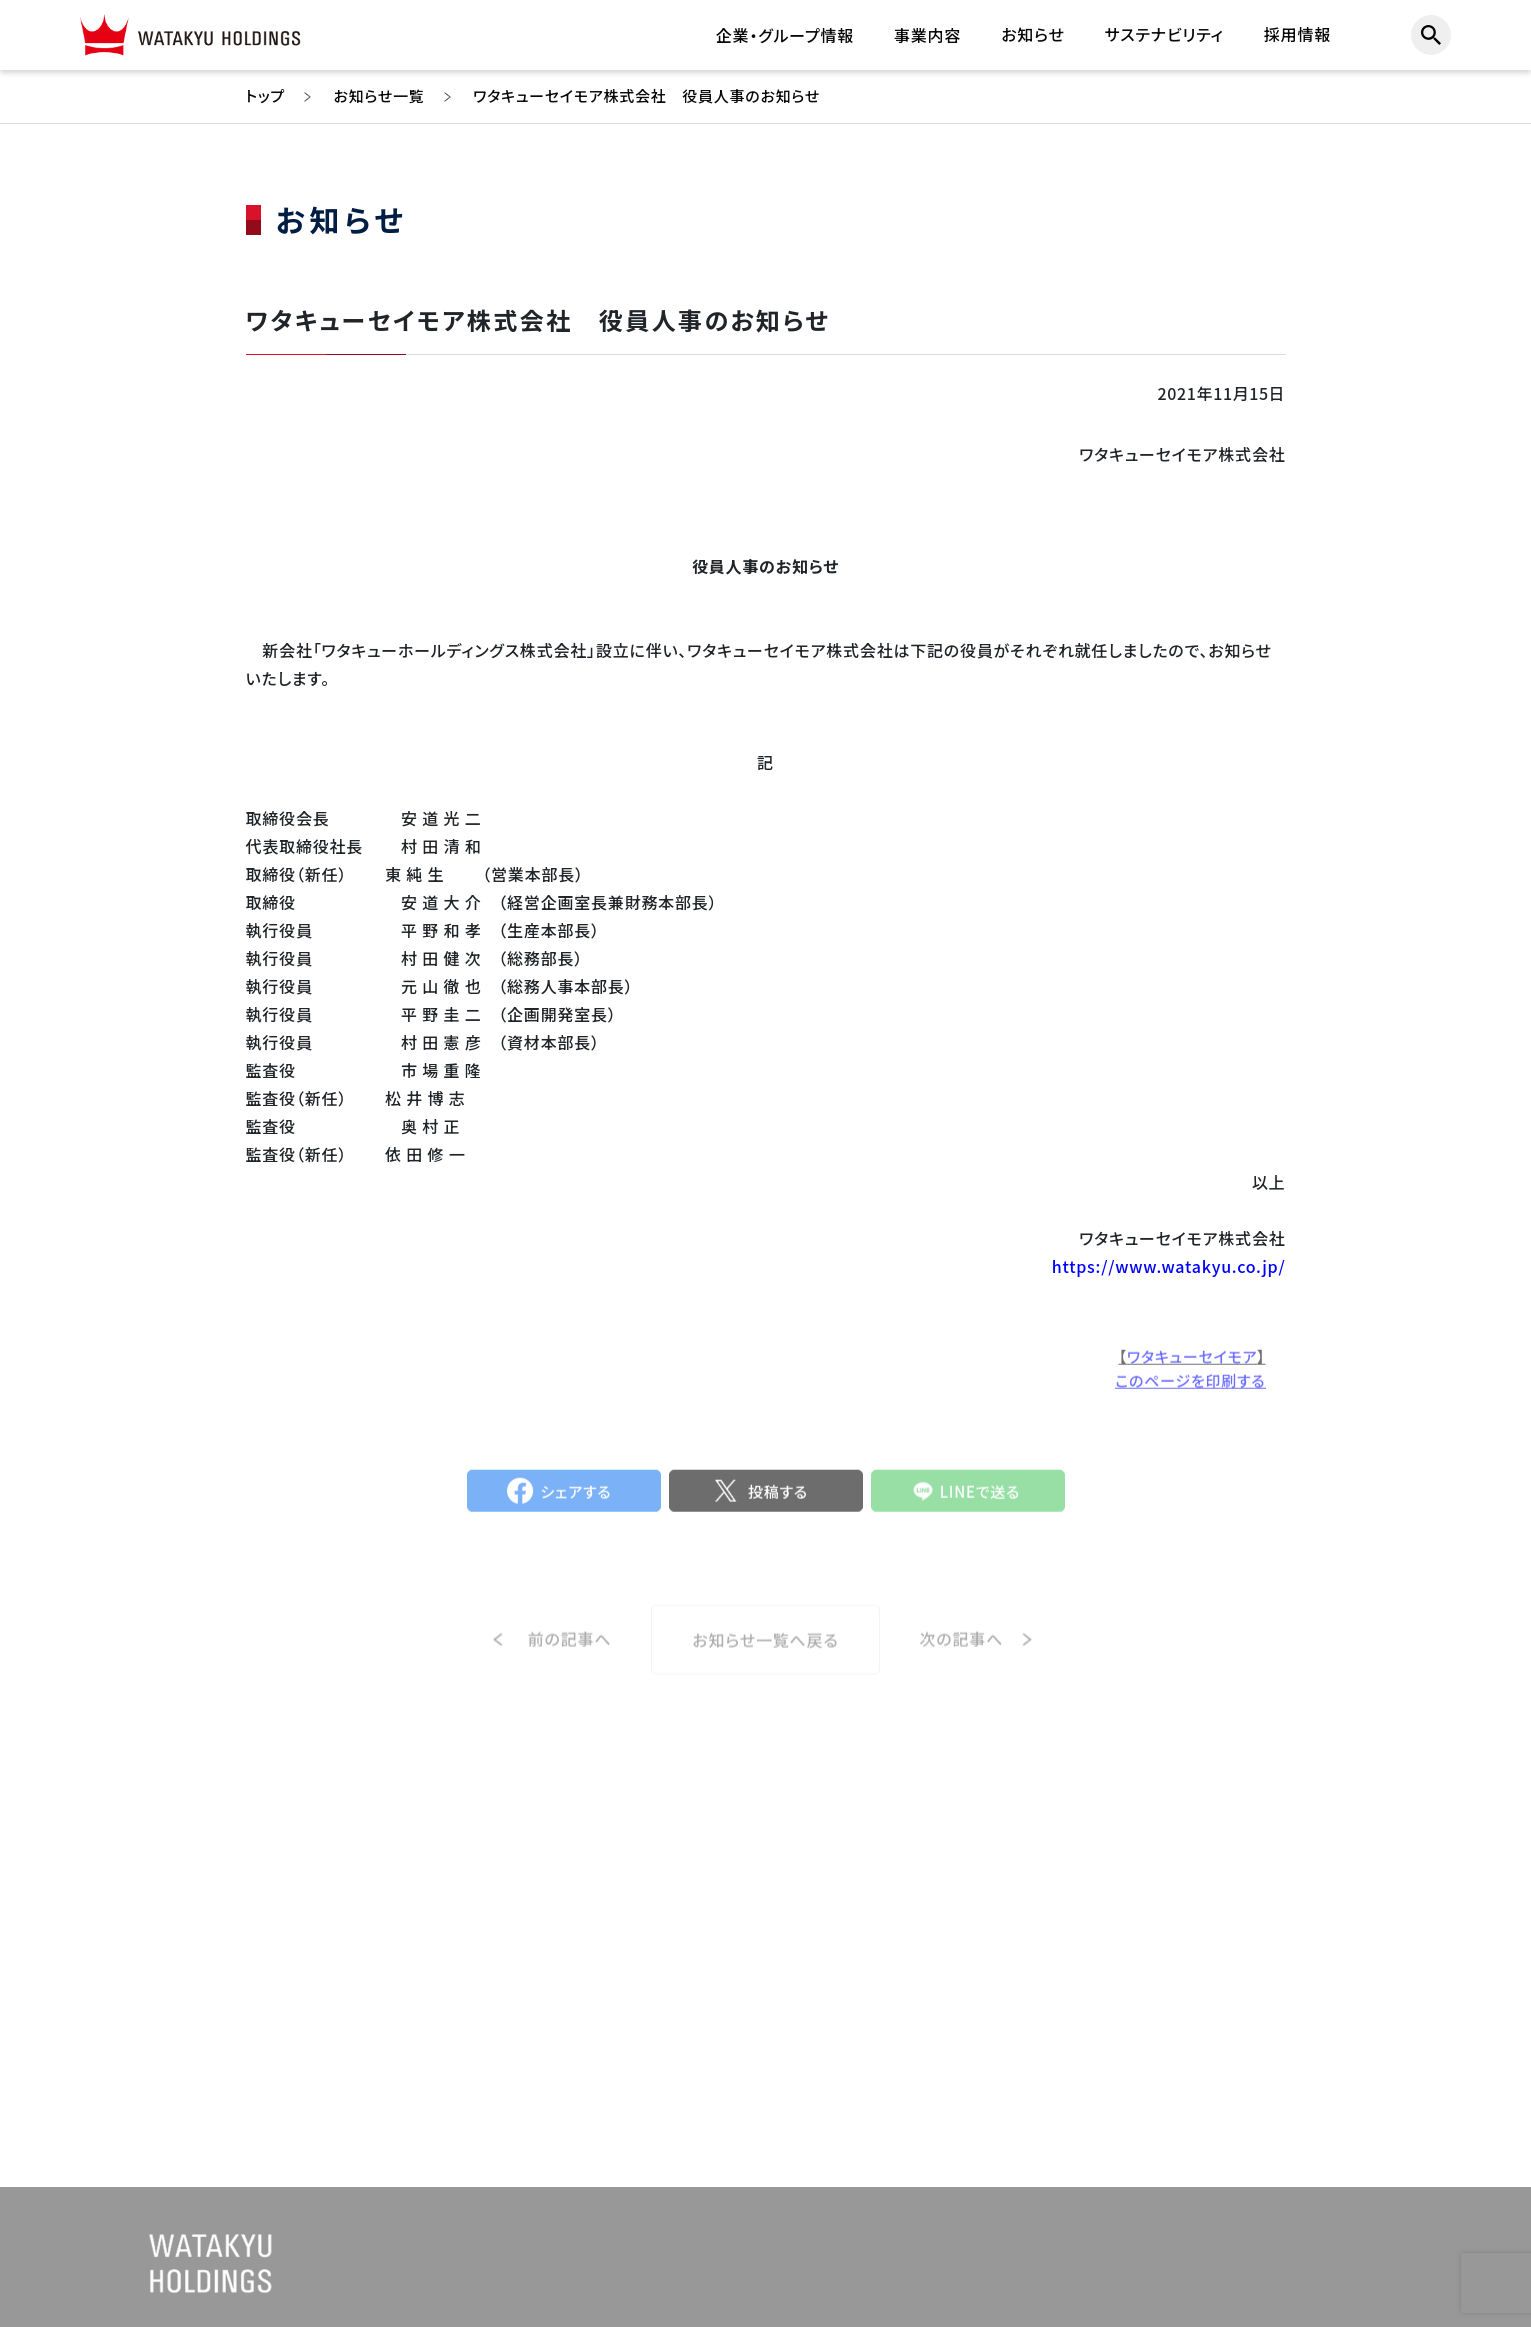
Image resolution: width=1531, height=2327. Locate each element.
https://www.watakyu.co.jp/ (1169, 1266)
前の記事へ (570, 1662)
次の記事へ (962, 1662)
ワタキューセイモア (1192, 1367)
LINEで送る (980, 1503)
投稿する (778, 1503)
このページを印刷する (1190, 1392)
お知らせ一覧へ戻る (765, 1663)
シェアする (576, 1503)
